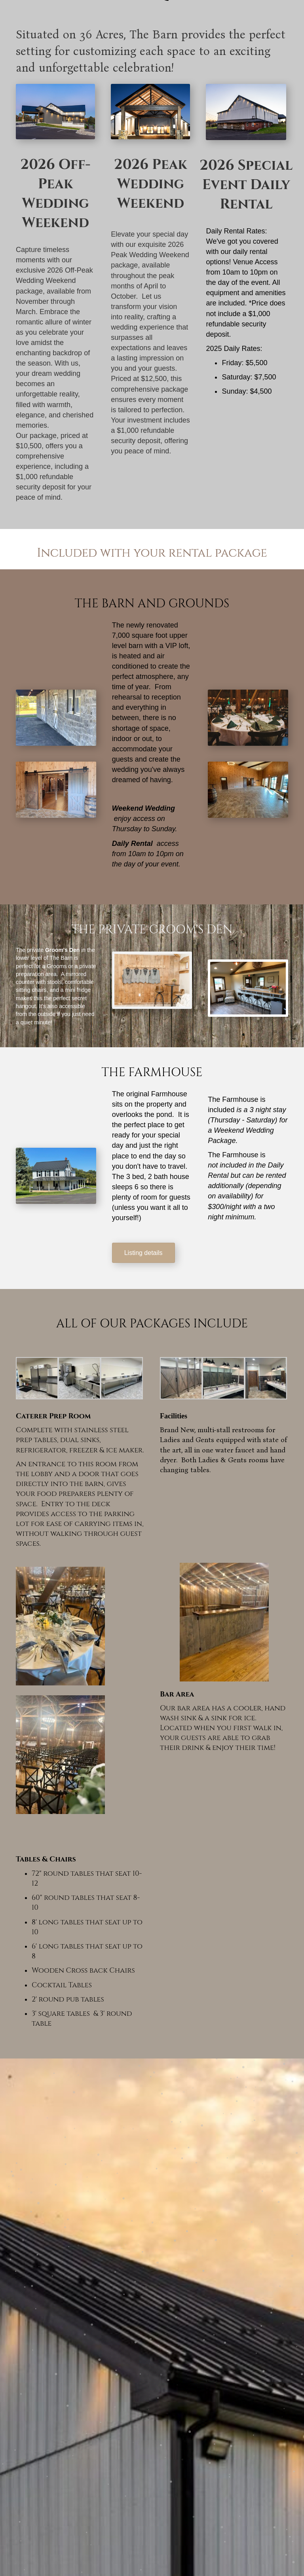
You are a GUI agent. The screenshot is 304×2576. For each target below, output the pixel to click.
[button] (143, 1253)
